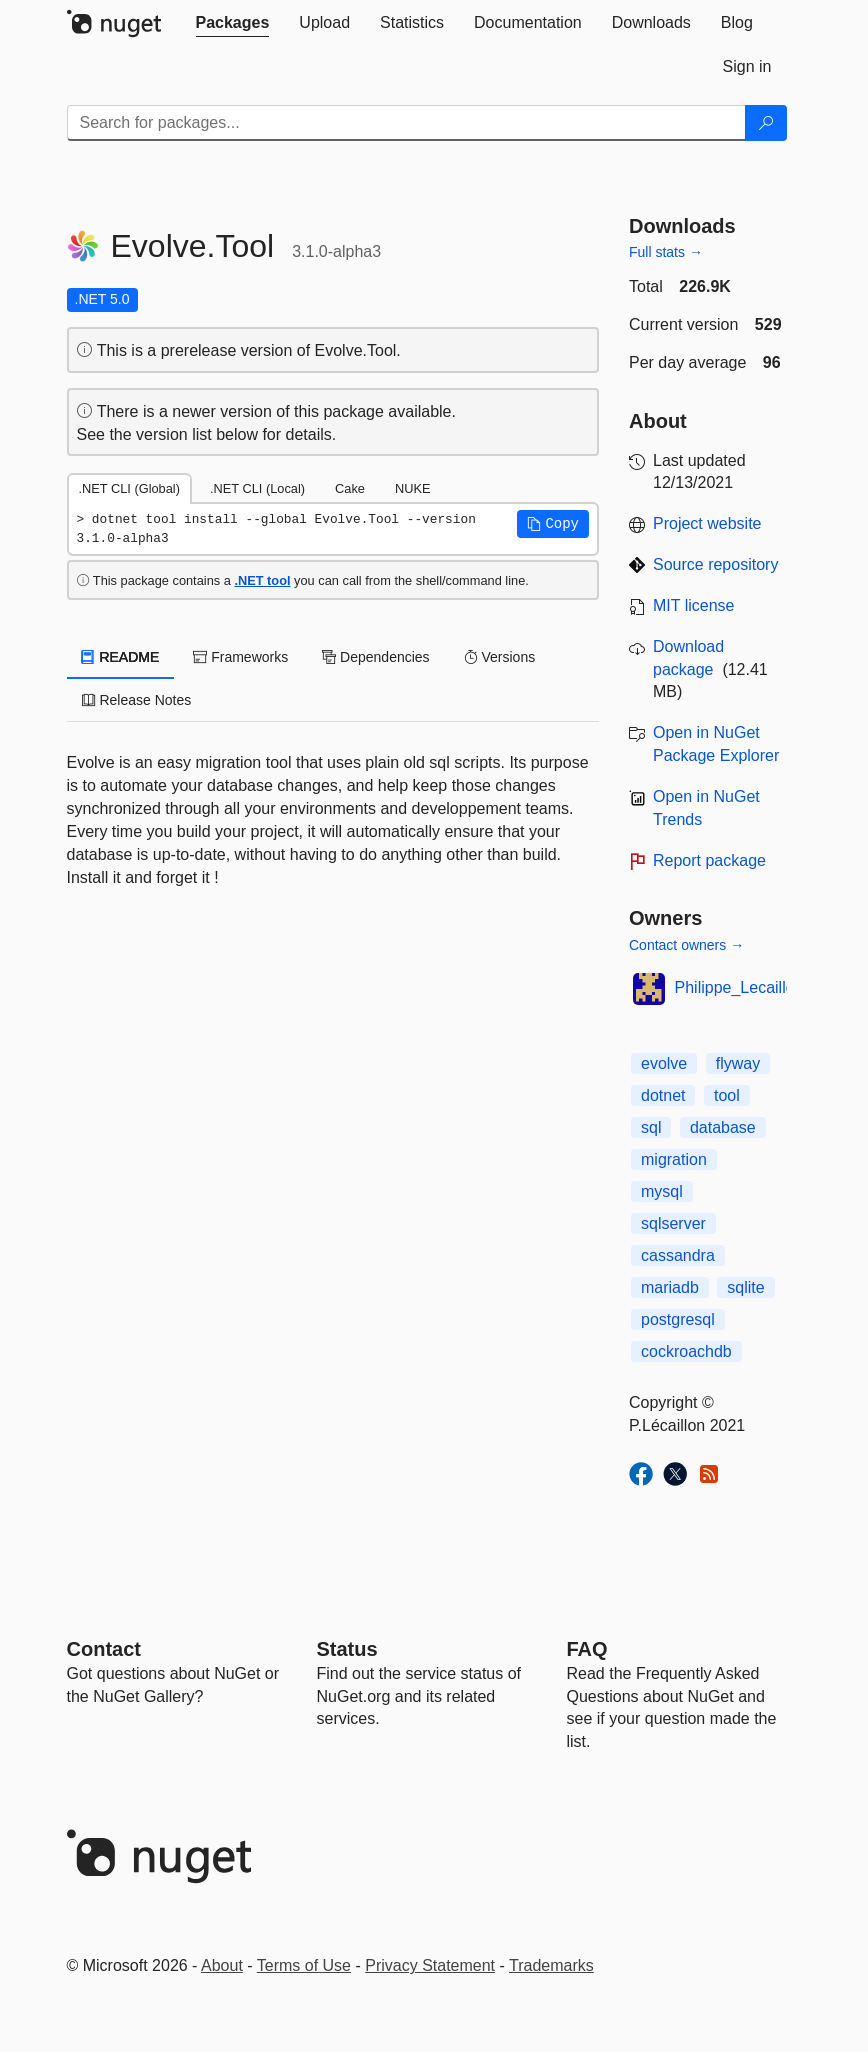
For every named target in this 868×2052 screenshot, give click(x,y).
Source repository (715, 564)
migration (674, 1159)
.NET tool (262, 580)
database (723, 1127)
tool (727, 1095)
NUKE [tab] (413, 488)
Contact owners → (686, 945)
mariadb (670, 1287)
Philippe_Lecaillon (739, 987)
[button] (553, 524)
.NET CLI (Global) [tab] (129, 488)
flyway (738, 1063)
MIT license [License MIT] (694, 605)
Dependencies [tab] (375, 657)
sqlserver (673, 1223)
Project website (707, 523)
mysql (662, 1191)
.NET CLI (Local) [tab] (257, 488)
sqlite (745, 1287)
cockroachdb (686, 1351)
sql (651, 1127)
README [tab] (121, 657)
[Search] (766, 123)
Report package (709, 860)
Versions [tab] (500, 657)
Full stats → (666, 252)
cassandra (678, 1255)
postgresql (678, 1319)
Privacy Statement (430, 1965)
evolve (664, 1063)
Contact (104, 1649)
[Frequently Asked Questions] (587, 1649)
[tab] (233, 23)
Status (347, 1649)
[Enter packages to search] (406, 123)
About (222, 1965)
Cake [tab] (350, 488)
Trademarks (551, 1965)
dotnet (663, 1095)
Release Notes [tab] (137, 700)
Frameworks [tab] (240, 657)
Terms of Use (304, 1965)
